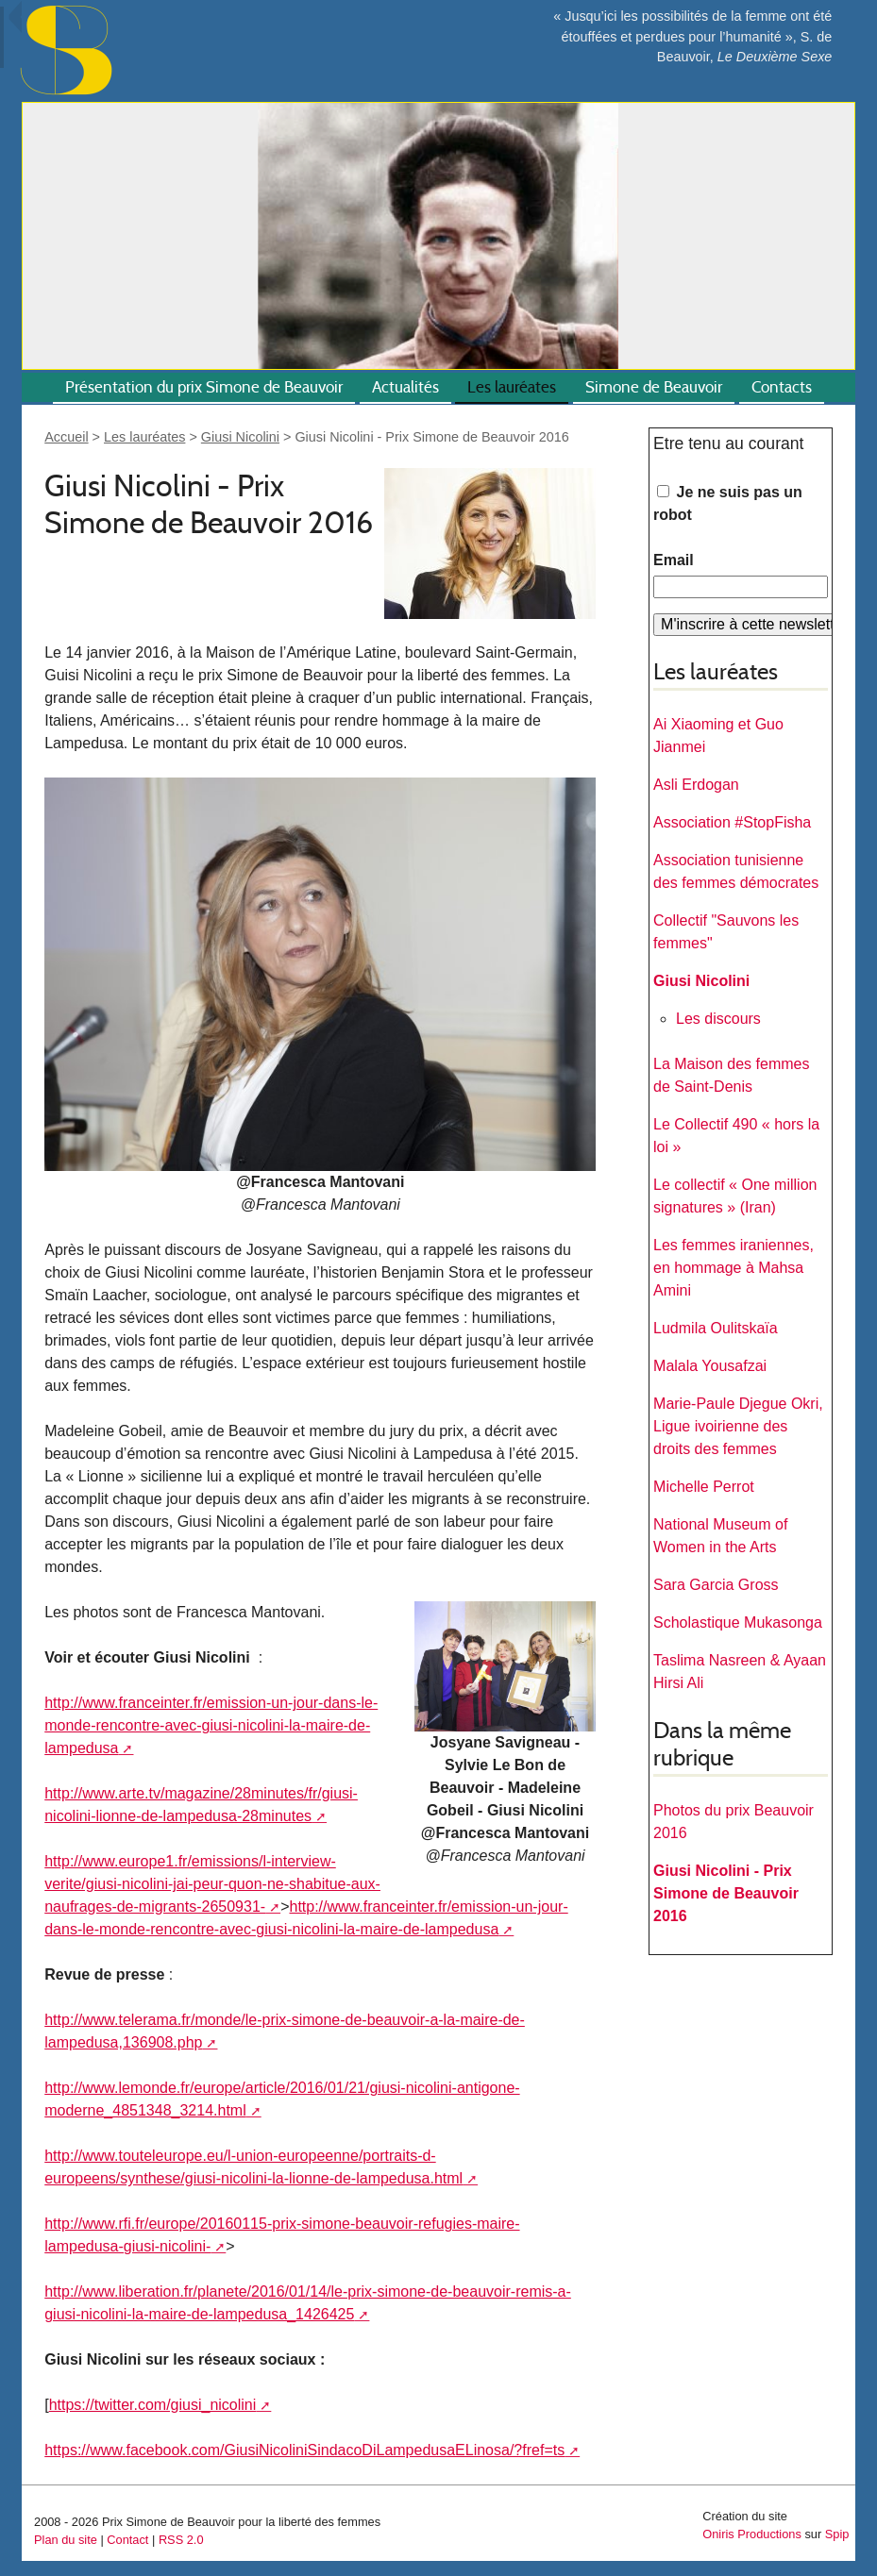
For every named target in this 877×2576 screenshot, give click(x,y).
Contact (127, 2540)
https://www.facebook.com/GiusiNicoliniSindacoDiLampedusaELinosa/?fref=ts (304, 2450)
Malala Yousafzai (710, 1366)
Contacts (781, 387)
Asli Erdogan (696, 785)
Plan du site (65, 2540)
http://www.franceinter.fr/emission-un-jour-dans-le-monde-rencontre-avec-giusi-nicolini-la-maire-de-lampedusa (211, 1725)
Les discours (718, 1019)
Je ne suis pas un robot (727, 503)
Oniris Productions (751, 2534)
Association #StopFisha (732, 822)
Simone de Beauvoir (653, 387)
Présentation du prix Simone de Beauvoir (204, 387)
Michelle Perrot (703, 1487)
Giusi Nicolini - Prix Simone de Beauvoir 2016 (726, 1893)
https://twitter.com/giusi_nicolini (153, 2405)
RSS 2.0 (181, 2540)
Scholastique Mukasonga (737, 1622)
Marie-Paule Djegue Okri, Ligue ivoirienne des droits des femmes (738, 1426)
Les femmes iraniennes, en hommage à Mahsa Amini (733, 1267)
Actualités (405, 387)
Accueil (66, 436)
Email (673, 560)
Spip (837, 2534)
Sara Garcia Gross (715, 1585)
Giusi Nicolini (240, 436)
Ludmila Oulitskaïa (715, 1328)
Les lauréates (511, 387)
